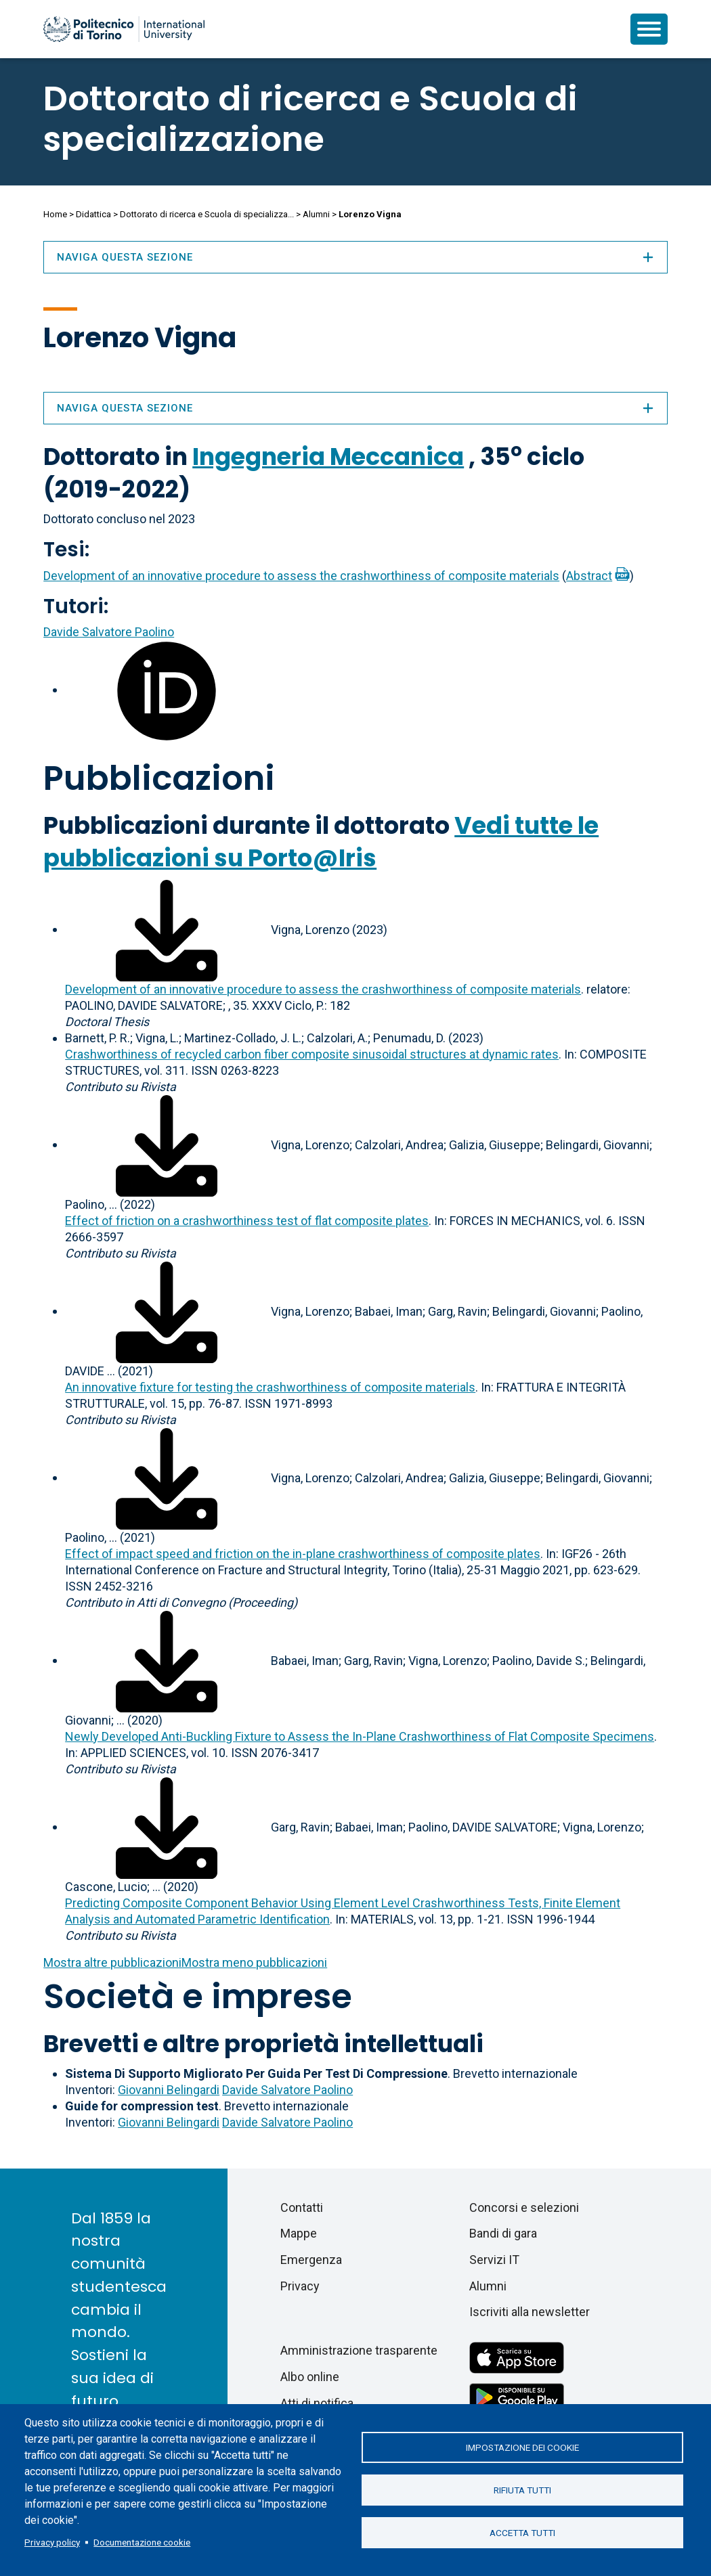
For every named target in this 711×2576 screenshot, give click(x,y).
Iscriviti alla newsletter (529, 2312)
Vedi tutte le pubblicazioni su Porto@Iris (321, 841)
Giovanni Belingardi (168, 2090)
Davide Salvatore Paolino (108, 632)
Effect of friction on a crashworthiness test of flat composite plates (247, 1221)
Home (55, 214)
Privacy (300, 2286)
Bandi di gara (503, 2233)
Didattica (93, 214)
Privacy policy (52, 2542)
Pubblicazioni (159, 778)
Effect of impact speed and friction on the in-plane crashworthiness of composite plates (302, 1554)
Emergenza (311, 2259)
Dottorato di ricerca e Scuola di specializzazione (310, 119)
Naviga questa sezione (355, 408)
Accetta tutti (522, 2534)
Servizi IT (494, 2259)
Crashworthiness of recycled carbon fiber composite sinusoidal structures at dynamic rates (312, 1054)
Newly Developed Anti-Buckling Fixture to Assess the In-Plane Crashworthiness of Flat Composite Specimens (359, 1736)
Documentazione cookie (141, 2542)
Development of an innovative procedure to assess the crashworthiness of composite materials (301, 576)
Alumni (316, 214)
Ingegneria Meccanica (328, 456)
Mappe (298, 2233)
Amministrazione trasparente (358, 2350)
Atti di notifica (316, 2403)
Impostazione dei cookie (522, 2446)
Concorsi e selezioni (524, 2207)
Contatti (301, 2207)
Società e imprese (197, 1996)
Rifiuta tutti (522, 2490)
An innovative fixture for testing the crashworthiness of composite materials (270, 1387)
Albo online (309, 2377)
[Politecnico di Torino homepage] (123, 29)
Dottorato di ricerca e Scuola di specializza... (207, 214)
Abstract (589, 576)
